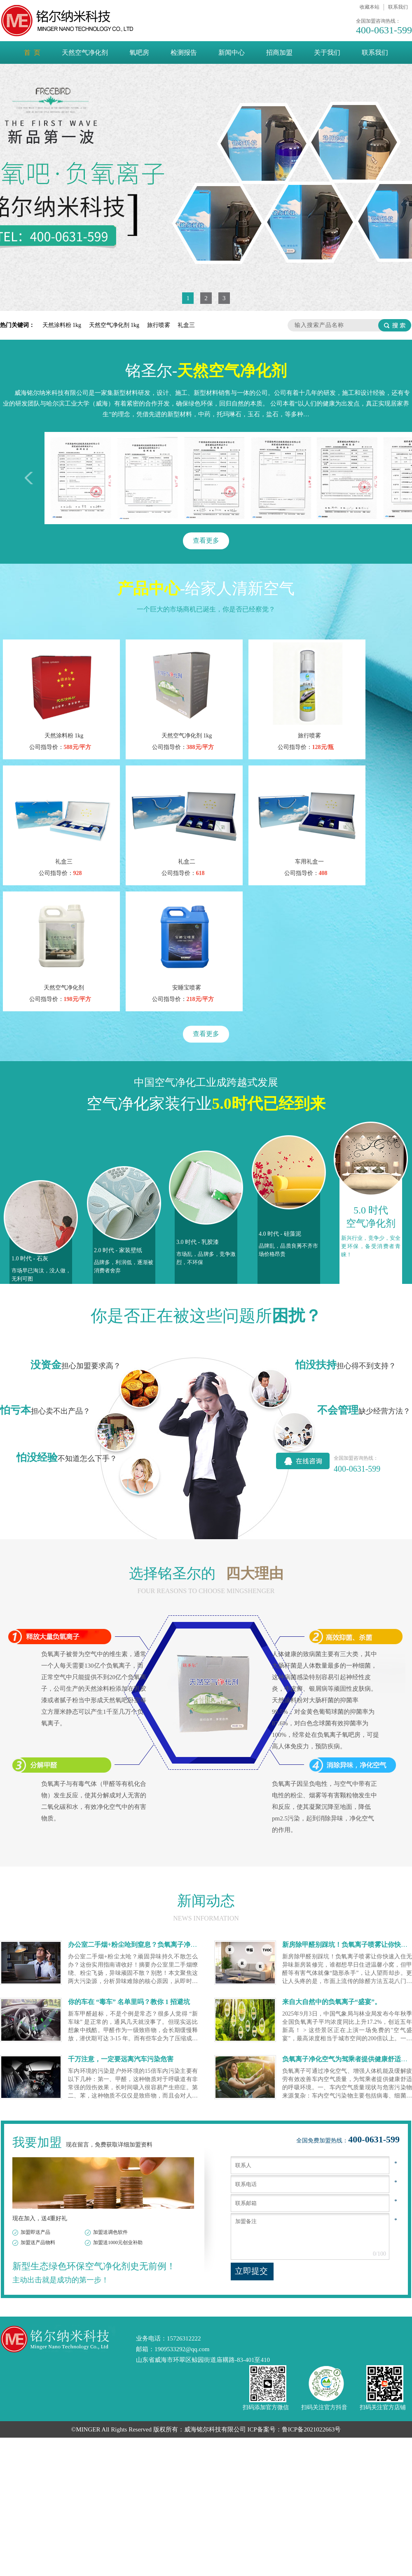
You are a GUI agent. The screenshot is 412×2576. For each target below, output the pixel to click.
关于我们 (327, 52)
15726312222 (184, 2338)
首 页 (32, 52)
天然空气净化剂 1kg (115, 325)
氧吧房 (139, 52)
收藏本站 (369, 7)
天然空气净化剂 (85, 52)
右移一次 (381, 478)
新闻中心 (231, 52)
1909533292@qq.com (181, 2349)
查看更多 (206, 540)
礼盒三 (186, 325)
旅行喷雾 (159, 325)
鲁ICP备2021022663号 (311, 2429)
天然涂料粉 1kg (62, 325)
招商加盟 (279, 52)
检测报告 (184, 52)
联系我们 (398, 7)
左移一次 (31, 478)
